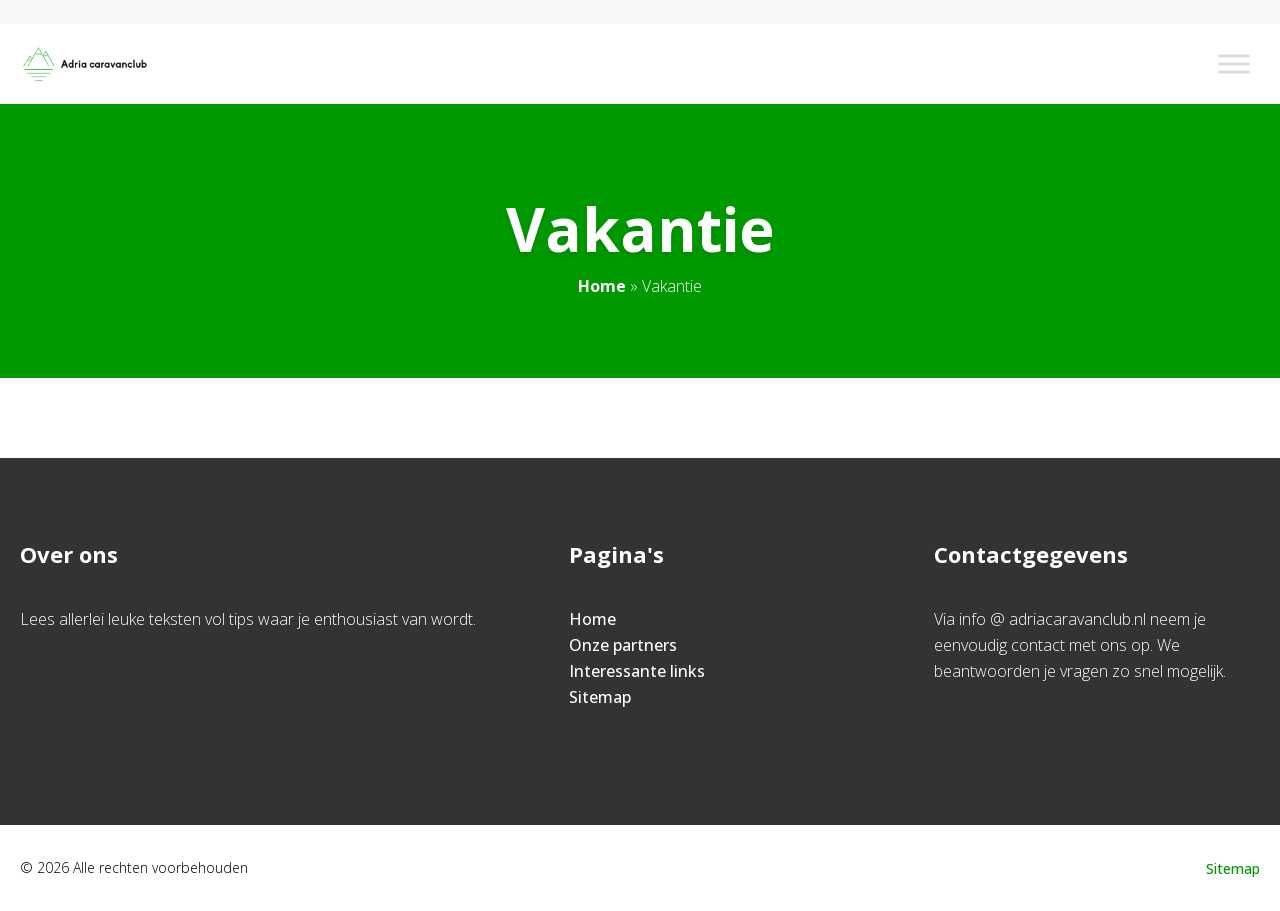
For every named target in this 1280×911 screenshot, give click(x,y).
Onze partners (623, 645)
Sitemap (600, 697)
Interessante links (637, 671)
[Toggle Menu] (1234, 63)
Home (602, 286)
